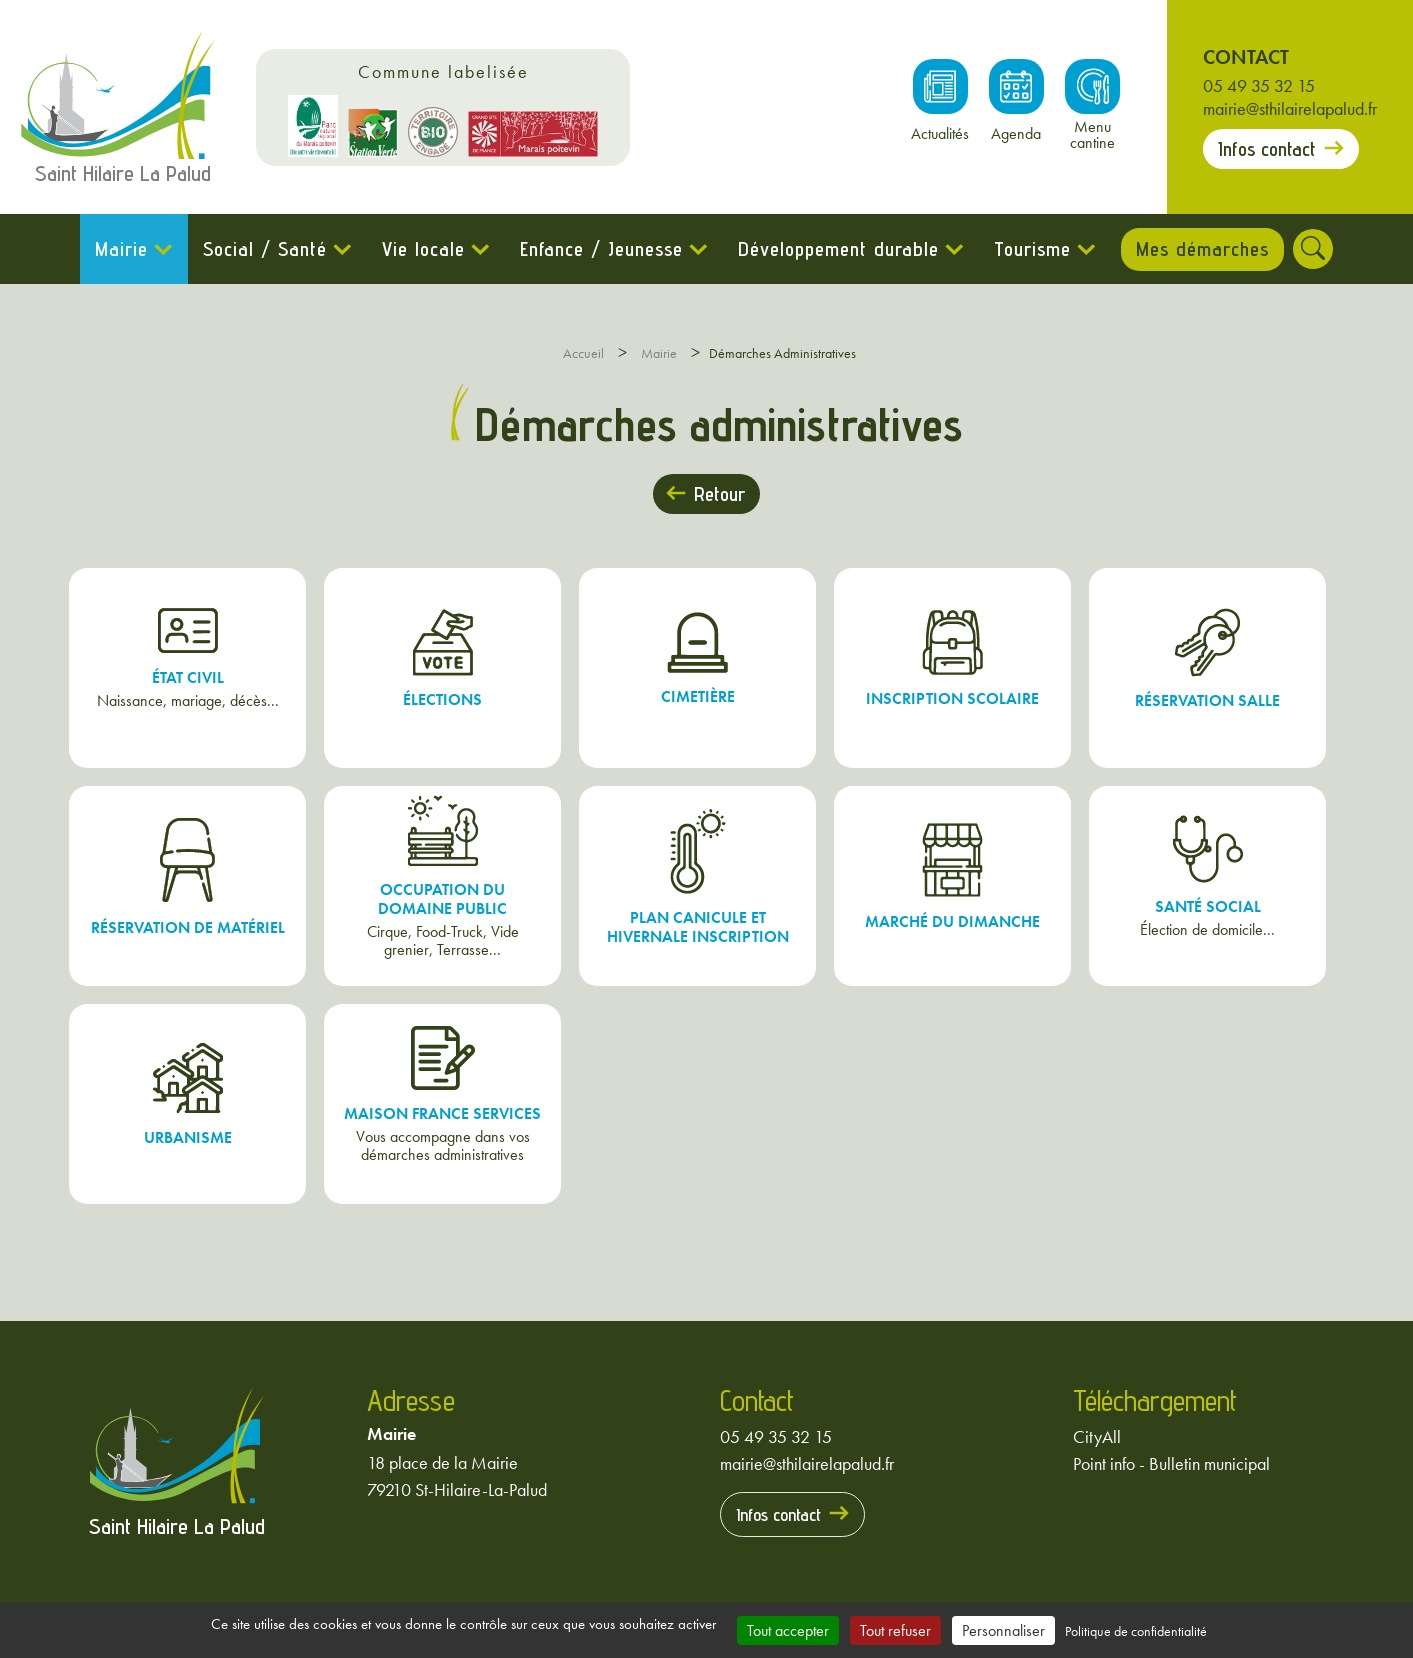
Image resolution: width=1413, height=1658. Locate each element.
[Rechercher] (1319, 249)
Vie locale (418, 249)
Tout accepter (788, 1630)
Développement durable (833, 249)
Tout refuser (895, 1630)
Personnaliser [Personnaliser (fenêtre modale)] (1003, 1630)
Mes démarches (1202, 249)
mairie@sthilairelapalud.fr (1290, 108)
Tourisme (1027, 249)
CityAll (1097, 1436)
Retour (719, 494)
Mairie (116, 249)
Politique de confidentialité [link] (1136, 1631)
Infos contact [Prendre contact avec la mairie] (1267, 149)
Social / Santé (260, 249)
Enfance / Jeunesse (596, 249)
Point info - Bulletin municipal (1171, 1463)
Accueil (583, 353)
